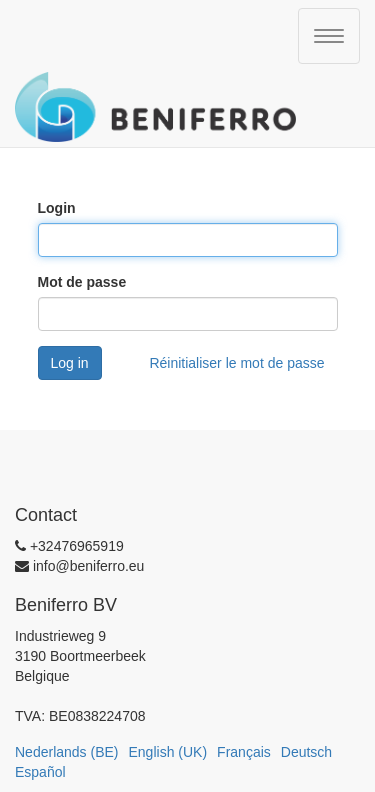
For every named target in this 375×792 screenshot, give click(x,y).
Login (57, 208)
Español (40, 772)
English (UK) (168, 752)
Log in (70, 363)
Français (244, 752)
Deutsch (306, 752)
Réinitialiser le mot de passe (236, 363)
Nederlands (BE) (67, 752)
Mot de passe (82, 282)
